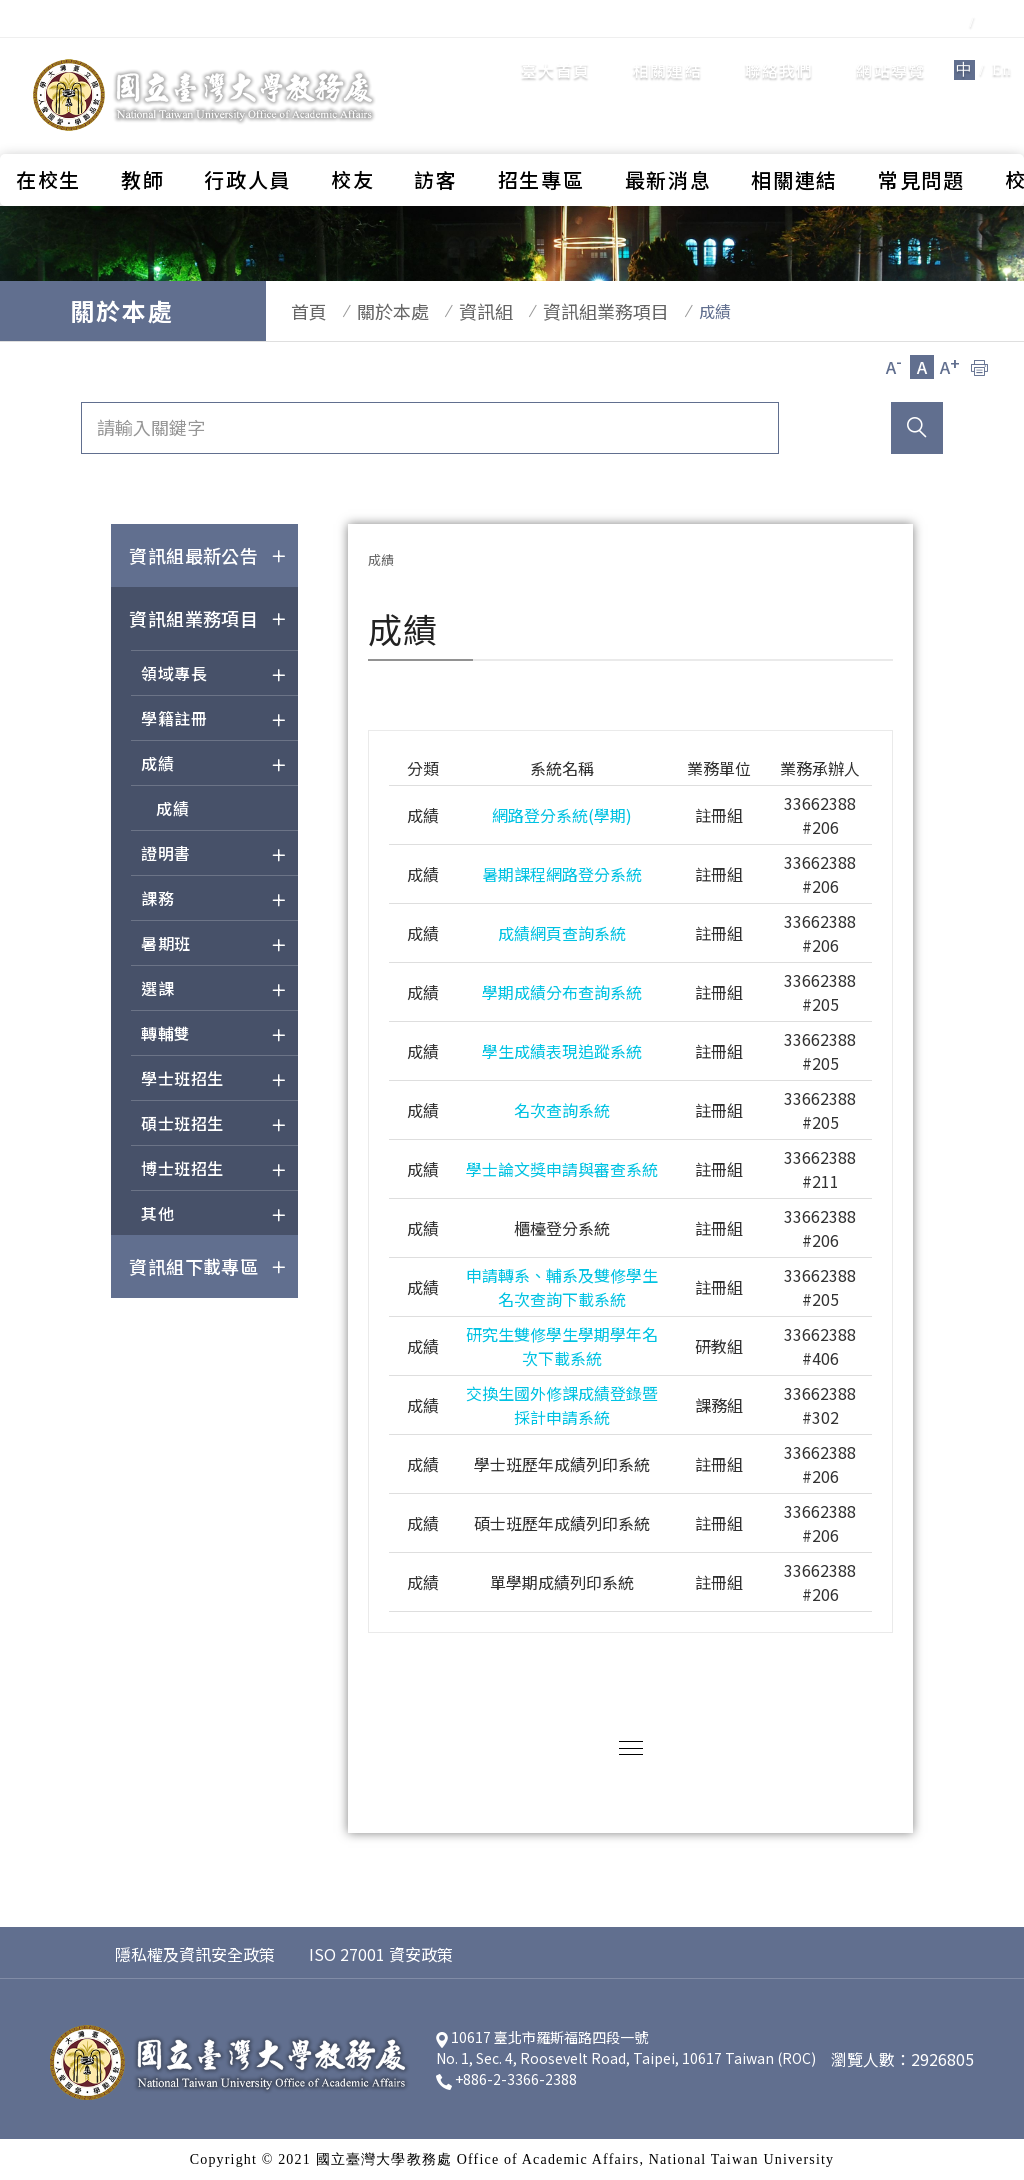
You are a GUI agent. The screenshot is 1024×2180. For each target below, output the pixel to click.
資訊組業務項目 (566, 311)
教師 (142, 125)
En (887, 54)
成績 (172, 808)
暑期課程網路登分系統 (562, 874)
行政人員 (247, 125)
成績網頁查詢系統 (562, 933)
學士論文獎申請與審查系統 (562, 1169)
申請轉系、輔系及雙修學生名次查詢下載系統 (562, 1287)
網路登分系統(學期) (562, 815)
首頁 (299, 311)
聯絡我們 (664, 55)
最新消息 (668, 125)
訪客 (435, 125)
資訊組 (456, 311)
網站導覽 (775, 55)
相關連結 (552, 55)
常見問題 (921, 125)
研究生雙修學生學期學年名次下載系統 (562, 1346)
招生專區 (541, 125)
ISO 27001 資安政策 (381, 1954)
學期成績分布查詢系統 (562, 992)
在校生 (48, 125)
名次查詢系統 (562, 1110)
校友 (352, 125)
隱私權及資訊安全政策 (195, 1954)
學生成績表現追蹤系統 (562, 1051)
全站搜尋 (963, 53)
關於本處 (373, 311)
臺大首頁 (440, 55)
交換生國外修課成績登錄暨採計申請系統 (562, 1405)
